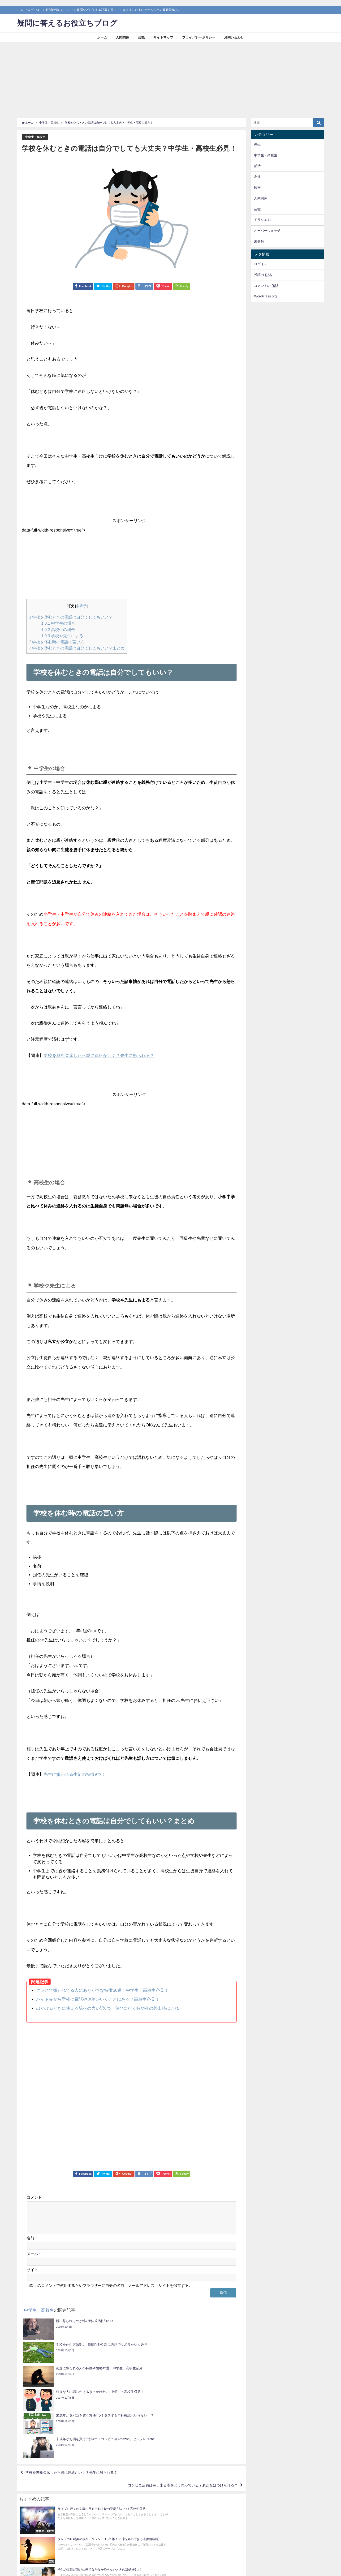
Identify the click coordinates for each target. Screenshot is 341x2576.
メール (33, 2259)
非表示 (81, 606)
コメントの (266, 285)
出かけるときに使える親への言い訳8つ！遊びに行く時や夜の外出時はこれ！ (109, 2008)
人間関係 (122, 37)
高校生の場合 (58, 629)
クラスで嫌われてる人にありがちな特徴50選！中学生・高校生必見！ (102, 1990)
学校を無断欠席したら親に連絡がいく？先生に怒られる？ (98, 1055)
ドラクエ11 (262, 219)
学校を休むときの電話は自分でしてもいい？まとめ (77, 647)
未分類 (259, 241)
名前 (32, 2243)
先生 (257, 144)
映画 (257, 187)
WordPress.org (265, 296)
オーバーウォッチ (267, 230)
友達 (257, 176)
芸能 (141, 37)
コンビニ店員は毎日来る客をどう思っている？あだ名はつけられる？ (178, 2421)
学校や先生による (62, 635)
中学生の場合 (58, 623)
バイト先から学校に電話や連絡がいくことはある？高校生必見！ (98, 1999)
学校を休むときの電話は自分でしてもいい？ (71, 617)
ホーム (102, 37)
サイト (32, 2275)
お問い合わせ (234, 37)
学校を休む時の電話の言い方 (57, 641)
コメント (34, 2197)
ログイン (260, 264)
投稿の (263, 274)
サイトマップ (163, 37)
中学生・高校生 (36, 137)
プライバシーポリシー (198, 37)
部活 (257, 165)
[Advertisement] (170, 78)
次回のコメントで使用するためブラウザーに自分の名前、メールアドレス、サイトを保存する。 (111, 2291)
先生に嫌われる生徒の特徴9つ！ (74, 1774)
